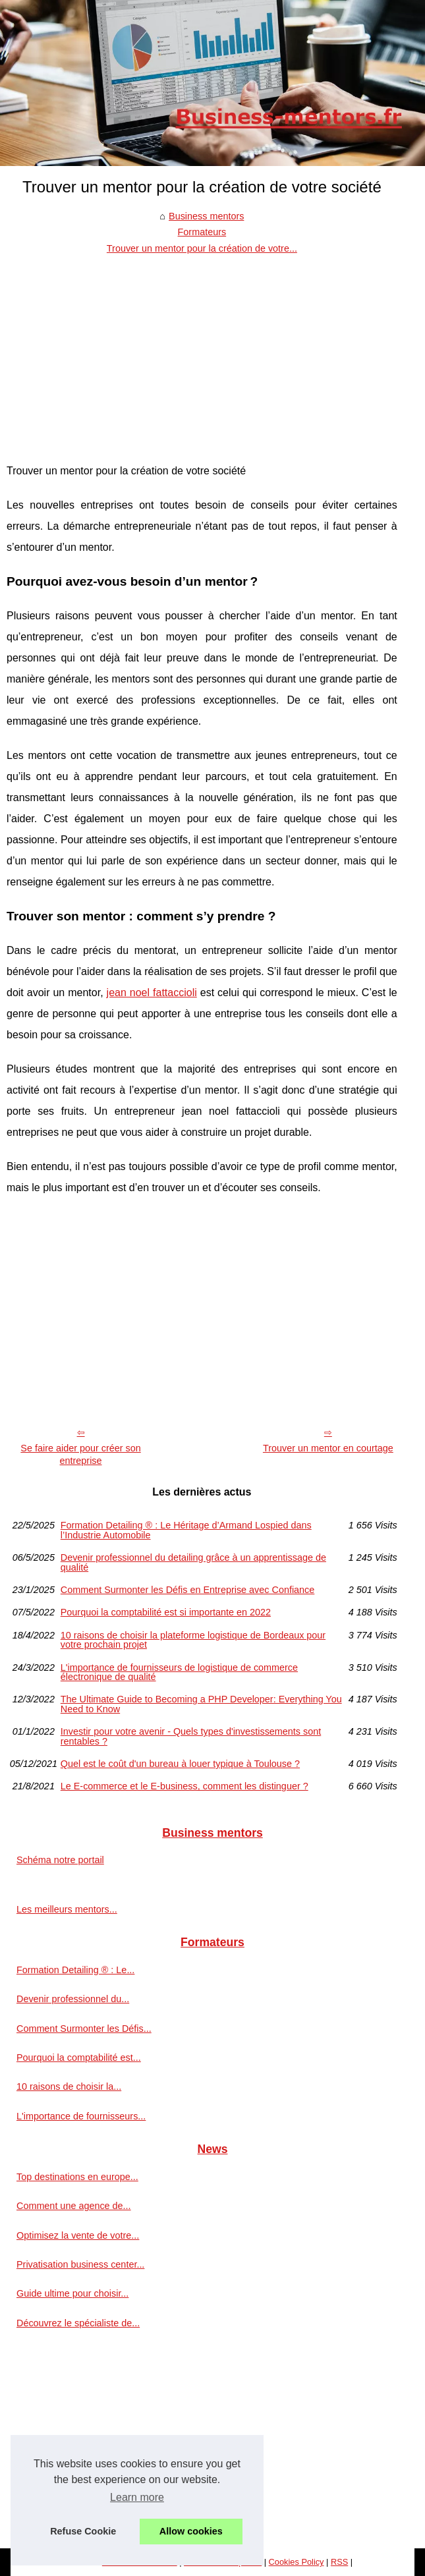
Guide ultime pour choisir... (72, 2293)
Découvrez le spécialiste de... (78, 2323)
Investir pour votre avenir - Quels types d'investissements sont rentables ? (191, 1736)
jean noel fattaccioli (152, 992)
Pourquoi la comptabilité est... (78, 2057)
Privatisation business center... (80, 2264)
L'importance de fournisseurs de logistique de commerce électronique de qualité (179, 1672)
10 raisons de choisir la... (68, 2086)
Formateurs (202, 232)
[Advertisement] (202, 355)
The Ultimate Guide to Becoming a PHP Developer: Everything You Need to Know (201, 1704)
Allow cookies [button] (191, 2531)
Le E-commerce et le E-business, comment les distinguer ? (184, 1786)
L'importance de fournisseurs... (81, 2116)
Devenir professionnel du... (72, 1999)
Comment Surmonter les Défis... (84, 2028)
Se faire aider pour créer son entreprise (80, 1454)
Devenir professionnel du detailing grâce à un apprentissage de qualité (193, 1562)
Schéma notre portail (60, 1860)
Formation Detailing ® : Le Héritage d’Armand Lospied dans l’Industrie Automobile (186, 1530)
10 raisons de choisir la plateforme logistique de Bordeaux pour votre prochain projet (193, 1640)
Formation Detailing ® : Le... (75, 1970)
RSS (339, 2562)
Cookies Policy (296, 2562)
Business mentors (206, 216)
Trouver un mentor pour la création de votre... (202, 248)
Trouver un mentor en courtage (328, 1448)
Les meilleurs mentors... (66, 1909)
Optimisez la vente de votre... (77, 2235)
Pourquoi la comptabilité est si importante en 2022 (166, 1612)
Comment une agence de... (73, 2205)
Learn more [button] (137, 2497)
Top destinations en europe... (77, 2176)
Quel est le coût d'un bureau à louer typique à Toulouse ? (180, 1763)
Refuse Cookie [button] (83, 2531)
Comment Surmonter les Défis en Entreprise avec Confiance (188, 1589)
